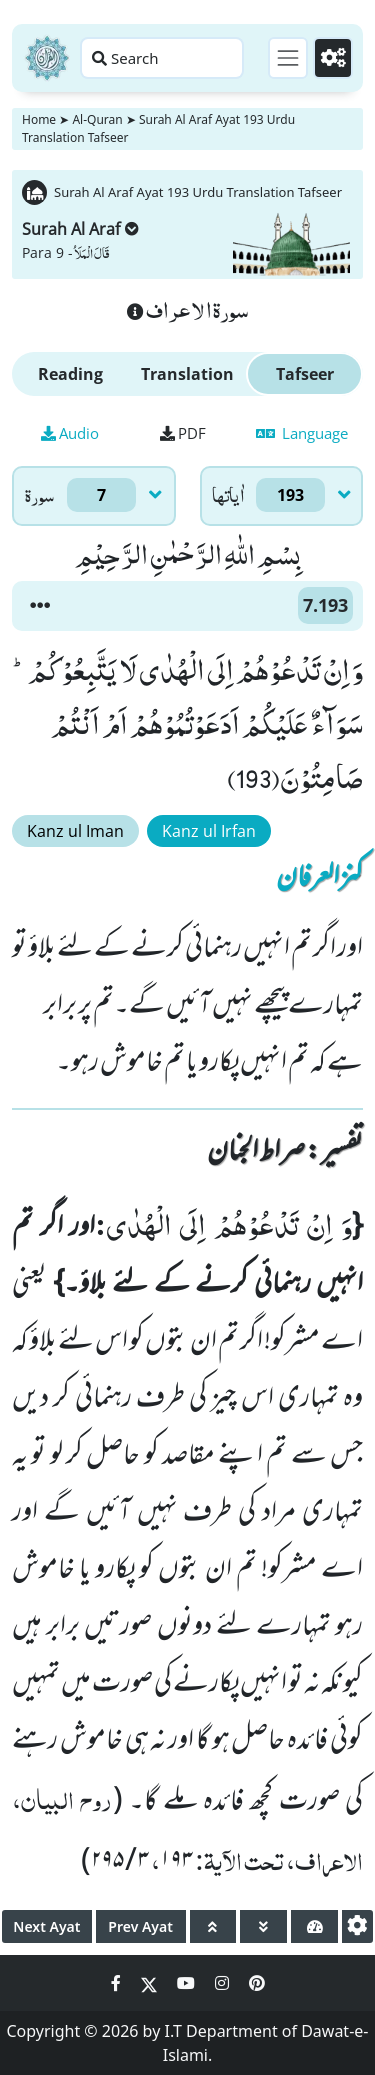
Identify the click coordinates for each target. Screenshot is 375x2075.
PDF (183, 433)
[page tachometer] (314, 1926)
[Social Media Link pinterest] (257, 1983)
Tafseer (305, 374)
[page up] (213, 1926)
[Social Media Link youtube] (188, 1983)
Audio (70, 433)
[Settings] (333, 58)
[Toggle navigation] (288, 58)
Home (39, 119)
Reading (70, 374)
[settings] (357, 1926)
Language (302, 433)
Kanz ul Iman (75, 831)
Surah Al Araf (80, 229)
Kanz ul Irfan (209, 831)
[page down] (263, 1926)
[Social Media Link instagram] (224, 1983)
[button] (40, 606)
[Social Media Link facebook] (118, 1983)
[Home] (47, 58)
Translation (187, 374)
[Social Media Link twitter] (151, 1983)
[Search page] (162, 58)
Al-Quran (97, 119)
